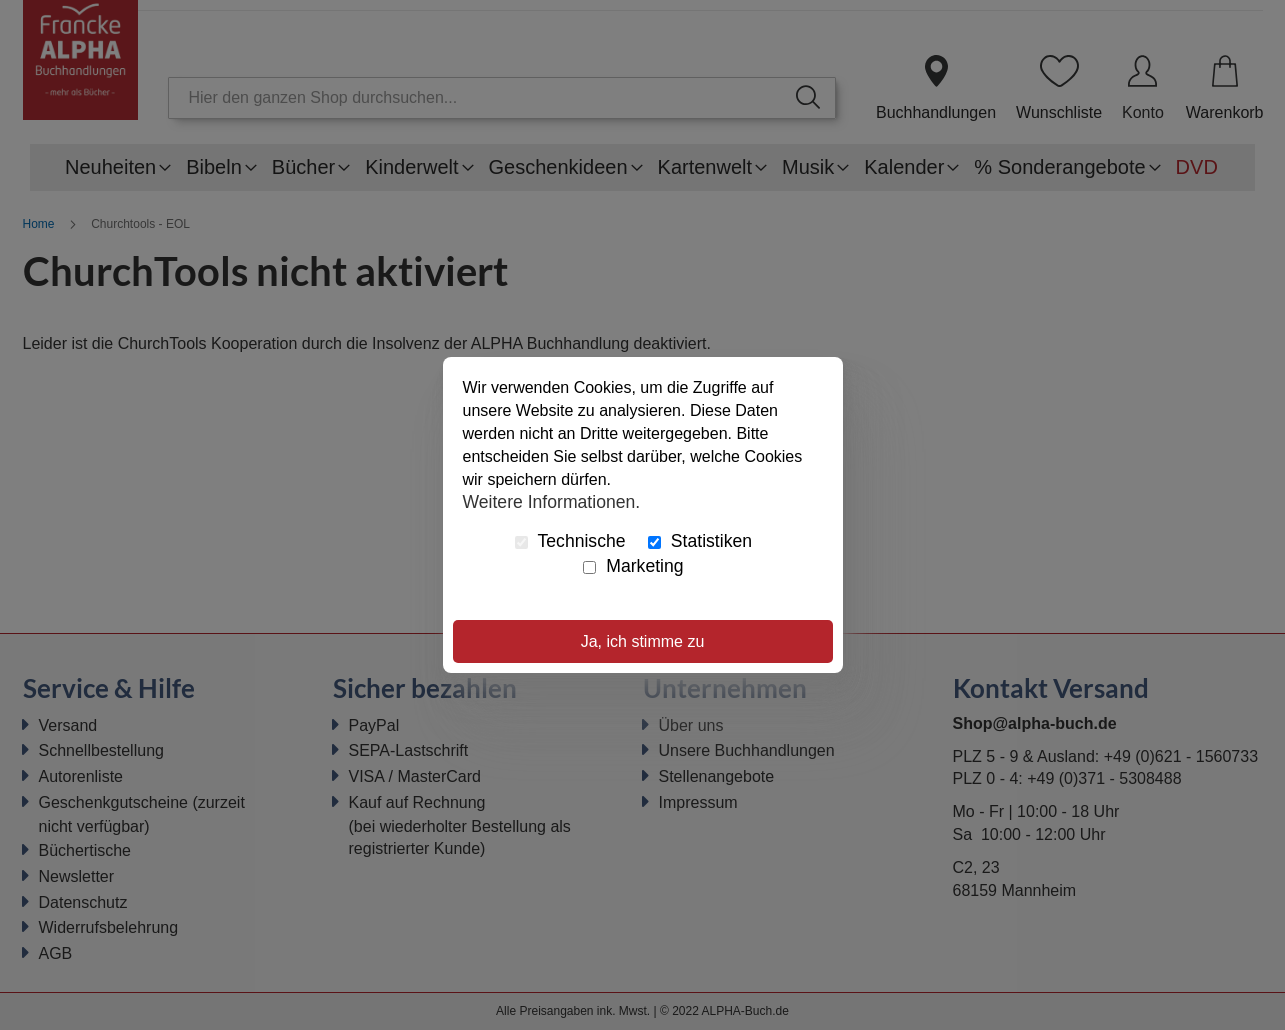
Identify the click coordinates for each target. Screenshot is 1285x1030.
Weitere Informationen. (552, 501)
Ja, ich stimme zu (643, 641)
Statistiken (700, 541)
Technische (570, 541)
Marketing (633, 566)
